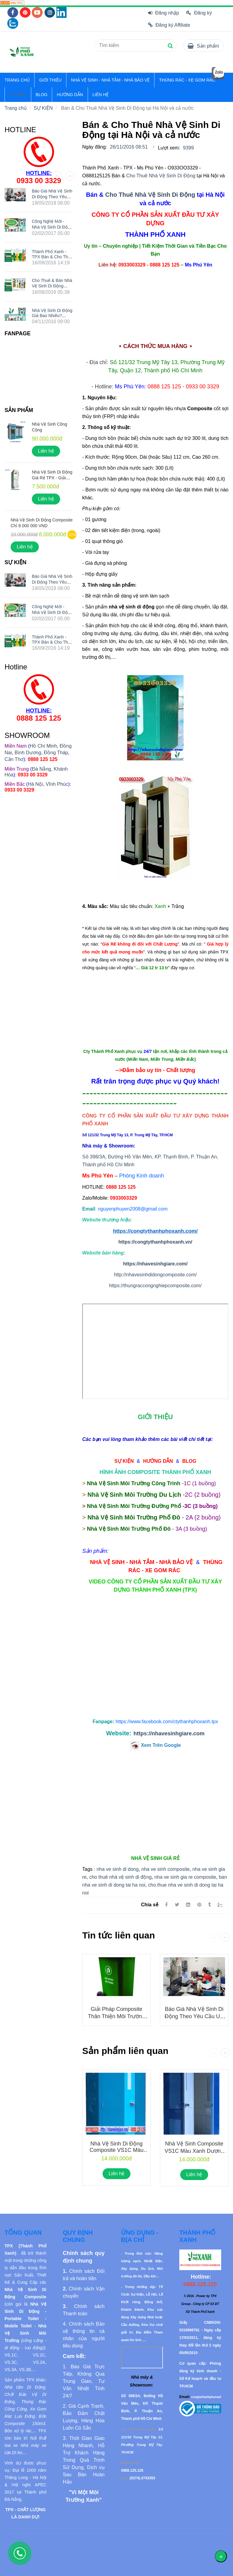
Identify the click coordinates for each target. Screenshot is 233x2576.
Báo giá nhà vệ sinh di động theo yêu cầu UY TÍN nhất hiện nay (194, 2016)
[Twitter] (177, 1904)
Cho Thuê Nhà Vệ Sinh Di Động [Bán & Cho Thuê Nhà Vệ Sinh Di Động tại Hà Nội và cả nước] (160, 175)
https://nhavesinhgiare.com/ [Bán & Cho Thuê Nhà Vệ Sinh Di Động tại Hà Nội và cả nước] (155, 1263)
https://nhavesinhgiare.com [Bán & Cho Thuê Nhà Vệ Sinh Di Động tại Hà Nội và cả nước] (168, 1733)
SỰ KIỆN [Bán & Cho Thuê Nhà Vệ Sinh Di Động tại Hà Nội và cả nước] (17, 94)
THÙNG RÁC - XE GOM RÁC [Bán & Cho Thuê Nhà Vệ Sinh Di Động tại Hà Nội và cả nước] (187, 80)
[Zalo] (223, 1904)
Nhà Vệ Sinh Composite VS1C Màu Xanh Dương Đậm (194, 2151)
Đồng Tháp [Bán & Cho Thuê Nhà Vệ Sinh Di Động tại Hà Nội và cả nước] (56, 752)
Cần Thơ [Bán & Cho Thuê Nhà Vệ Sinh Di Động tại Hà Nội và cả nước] (14, 759)
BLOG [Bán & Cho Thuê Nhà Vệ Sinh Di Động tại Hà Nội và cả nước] (42, 94)
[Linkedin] (188, 1904)
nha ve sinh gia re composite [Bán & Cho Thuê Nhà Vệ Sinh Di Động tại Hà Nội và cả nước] (185, 1877)
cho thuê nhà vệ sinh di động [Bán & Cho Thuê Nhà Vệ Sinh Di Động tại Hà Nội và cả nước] (120, 1877)
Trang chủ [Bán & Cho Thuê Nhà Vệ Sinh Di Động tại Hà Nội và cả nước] (16, 108)
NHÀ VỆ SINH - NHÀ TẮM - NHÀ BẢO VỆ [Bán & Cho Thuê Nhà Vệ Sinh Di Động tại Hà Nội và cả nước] (110, 80)
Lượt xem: (169, 147)
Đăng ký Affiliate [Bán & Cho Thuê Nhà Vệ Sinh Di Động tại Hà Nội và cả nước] (169, 25)
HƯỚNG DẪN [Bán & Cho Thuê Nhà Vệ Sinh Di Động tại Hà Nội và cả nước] (70, 94)
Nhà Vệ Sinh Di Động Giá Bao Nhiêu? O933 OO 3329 (52, 315)
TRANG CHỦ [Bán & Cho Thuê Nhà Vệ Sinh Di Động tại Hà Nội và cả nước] (17, 80)
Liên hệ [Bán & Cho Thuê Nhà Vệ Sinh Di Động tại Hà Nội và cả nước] (117, 2173)
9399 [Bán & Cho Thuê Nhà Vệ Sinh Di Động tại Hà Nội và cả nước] (188, 147)
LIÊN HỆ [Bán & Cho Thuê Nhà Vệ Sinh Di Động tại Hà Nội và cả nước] (101, 94)
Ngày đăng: (94, 146)
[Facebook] (166, 1904)
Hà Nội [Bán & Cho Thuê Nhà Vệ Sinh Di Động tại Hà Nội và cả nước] (35, 784)
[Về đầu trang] (221, 2556)
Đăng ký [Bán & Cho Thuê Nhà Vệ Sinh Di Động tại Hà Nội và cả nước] (199, 12)
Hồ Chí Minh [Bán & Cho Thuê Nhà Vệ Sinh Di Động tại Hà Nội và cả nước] (43, 746)
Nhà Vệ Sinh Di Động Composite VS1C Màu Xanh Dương (116, 2150)
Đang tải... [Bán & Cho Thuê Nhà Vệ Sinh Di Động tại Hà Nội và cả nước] (155, 1351)
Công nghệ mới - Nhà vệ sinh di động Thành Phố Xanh (52, 227)
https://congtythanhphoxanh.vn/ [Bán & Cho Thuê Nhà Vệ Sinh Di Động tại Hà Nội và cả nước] (155, 1241)
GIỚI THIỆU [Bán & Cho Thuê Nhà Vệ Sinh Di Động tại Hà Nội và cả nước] (50, 80)
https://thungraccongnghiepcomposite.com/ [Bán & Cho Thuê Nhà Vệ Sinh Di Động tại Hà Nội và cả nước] (155, 1285)
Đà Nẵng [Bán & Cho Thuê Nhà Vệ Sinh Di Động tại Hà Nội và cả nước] (41, 769)
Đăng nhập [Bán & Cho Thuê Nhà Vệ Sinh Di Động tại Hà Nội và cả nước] (163, 12)
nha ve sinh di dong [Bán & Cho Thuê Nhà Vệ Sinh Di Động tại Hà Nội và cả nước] (117, 1869)
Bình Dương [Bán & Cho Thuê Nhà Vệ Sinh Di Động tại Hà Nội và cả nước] (28, 752)
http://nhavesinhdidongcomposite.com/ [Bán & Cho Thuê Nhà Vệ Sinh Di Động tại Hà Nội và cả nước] (155, 1274)
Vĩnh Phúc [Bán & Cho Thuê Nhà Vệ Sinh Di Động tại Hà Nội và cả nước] (57, 784)
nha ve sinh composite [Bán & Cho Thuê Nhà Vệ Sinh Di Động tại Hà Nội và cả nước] (165, 1869)
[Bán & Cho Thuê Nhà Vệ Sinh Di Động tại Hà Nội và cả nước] (12, 2)
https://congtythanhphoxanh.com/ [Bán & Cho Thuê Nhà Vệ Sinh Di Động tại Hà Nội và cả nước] (155, 1231)
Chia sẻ (149, 1904)
